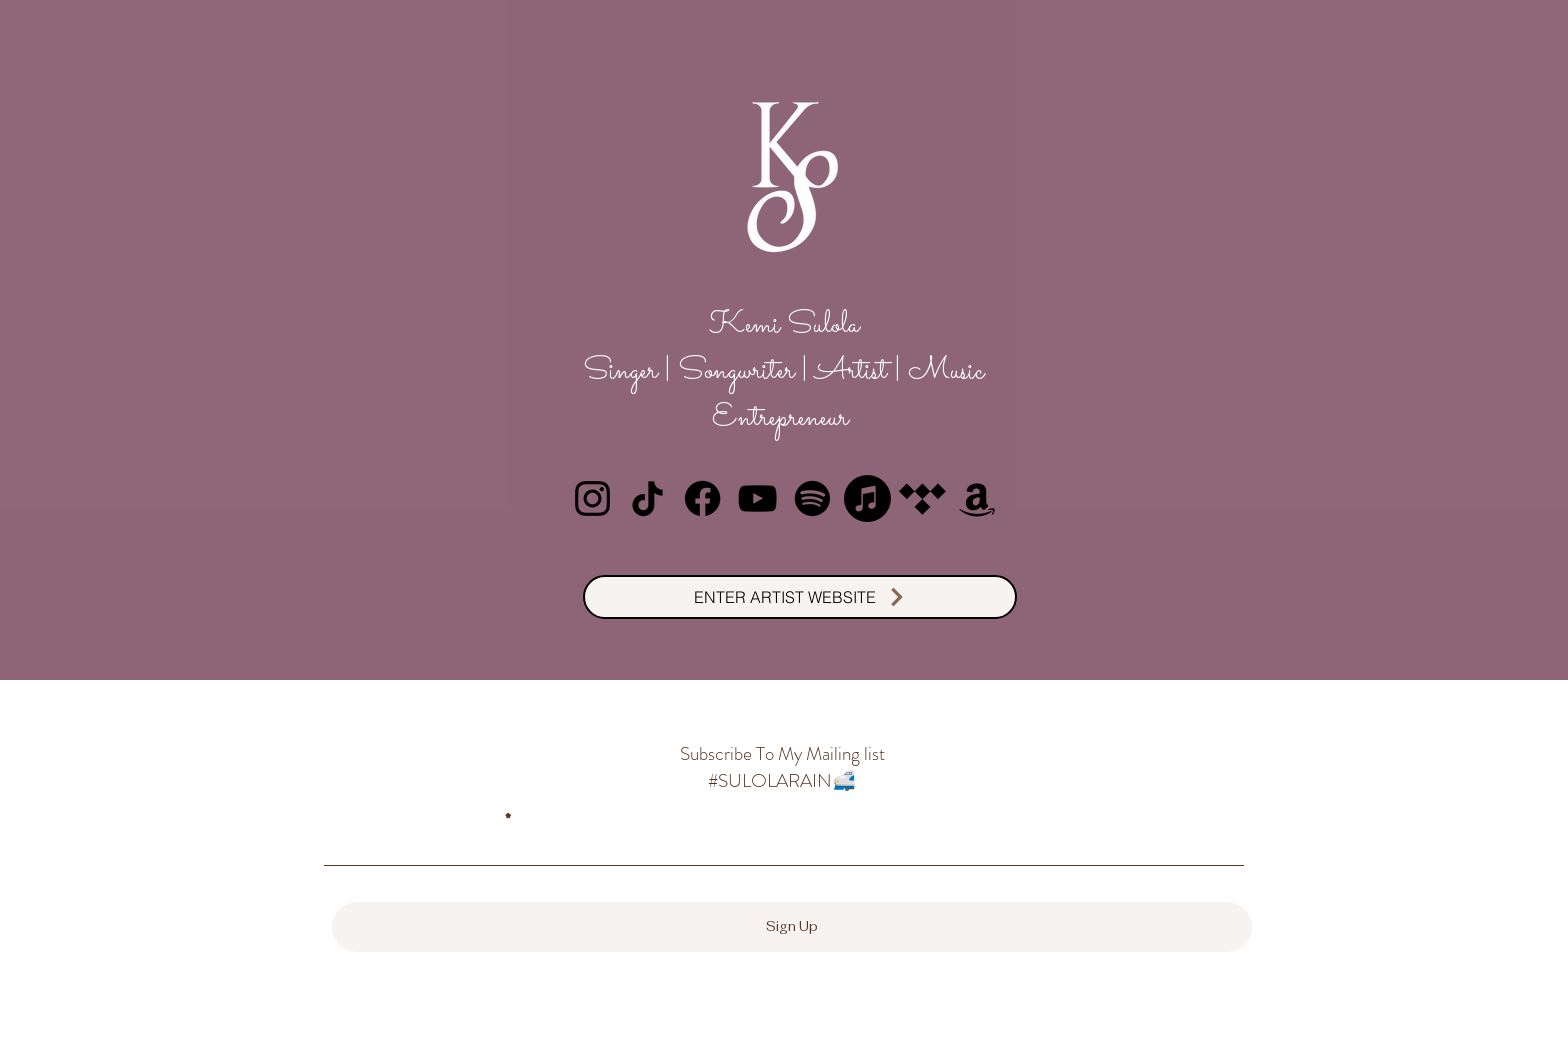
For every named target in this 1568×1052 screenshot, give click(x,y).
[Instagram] (592, 498)
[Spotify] (812, 498)
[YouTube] (757, 498)
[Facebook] (702, 498)
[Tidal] (922, 498)
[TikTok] (647, 498)
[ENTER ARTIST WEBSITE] (800, 597)
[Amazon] (977, 498)
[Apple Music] (867, 498)
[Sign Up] (792, 927)
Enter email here (411, 819)
